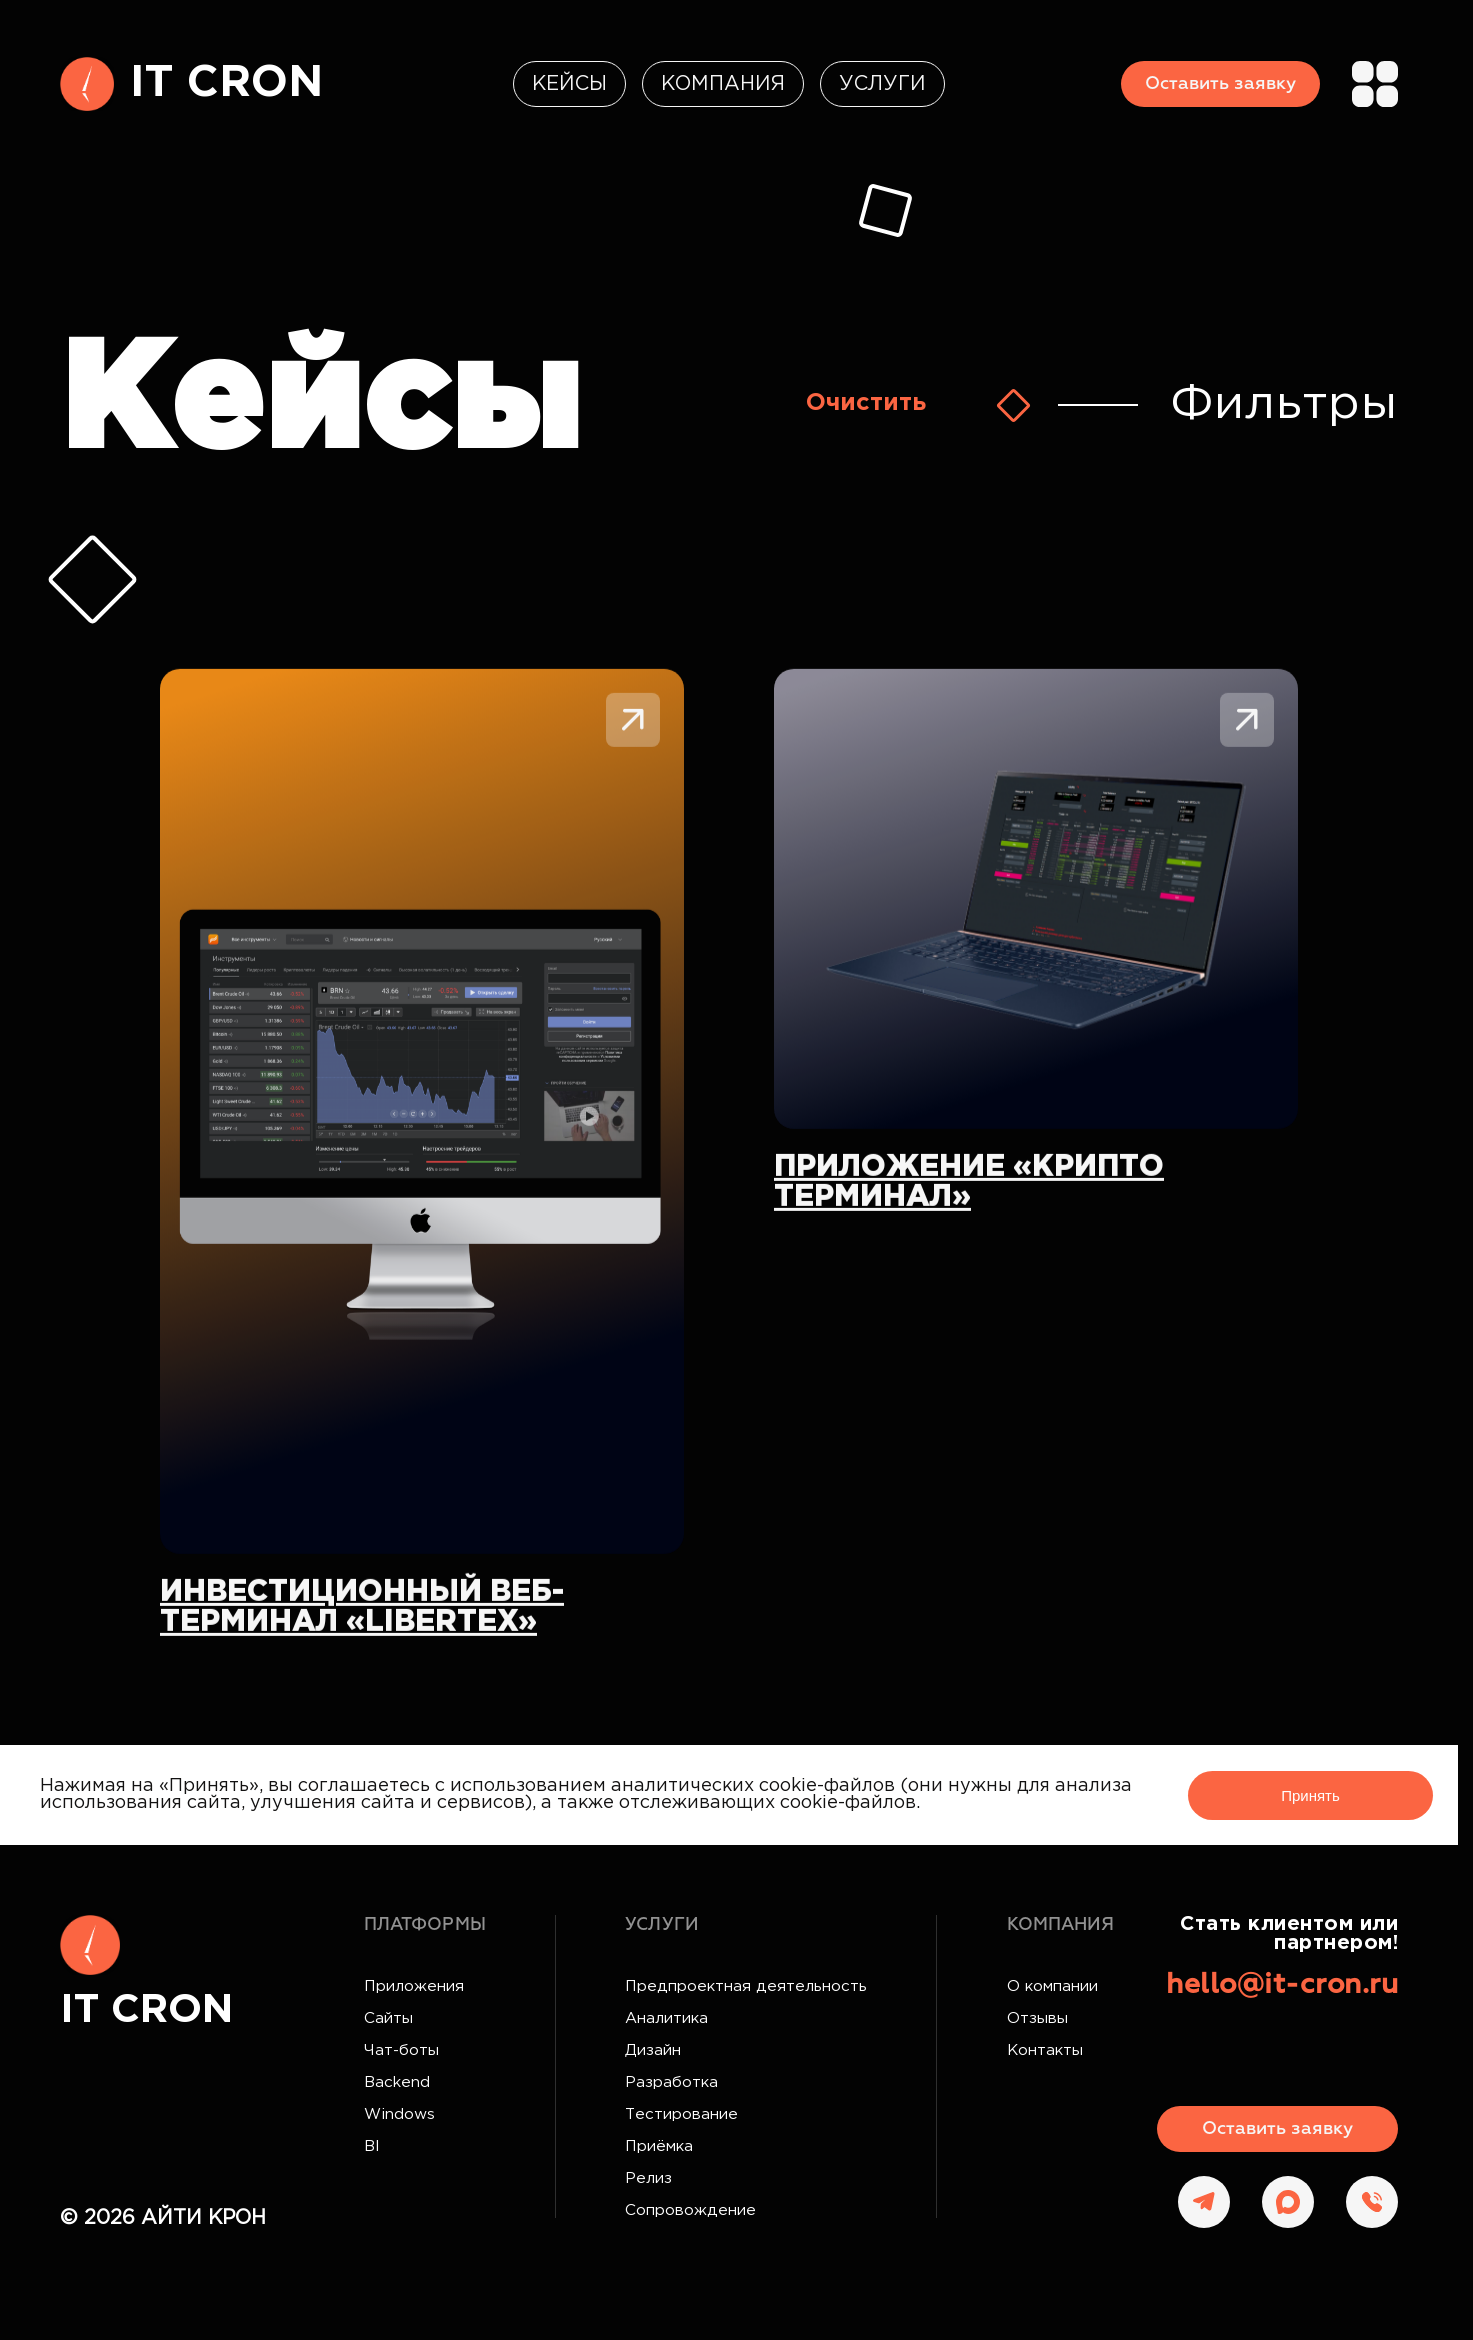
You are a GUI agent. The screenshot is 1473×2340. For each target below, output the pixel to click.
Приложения (414, 1986)
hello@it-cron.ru (1282, 1985)
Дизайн (653, 2050)
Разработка (671, 2082)
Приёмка (659, 2146)
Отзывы (1037, 2018)
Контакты (1045, 2050)
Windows (399, 2114)
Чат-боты (401, 2050)
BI (372, 2146)
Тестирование (681, 2114)
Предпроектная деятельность (746, 1986)
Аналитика (666, 2018)
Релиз (648, 2178)
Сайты (388, 2018)
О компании (1052, 1986)
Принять (1310, 1795)
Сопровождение (690, 2210)
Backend (397, 2082)
